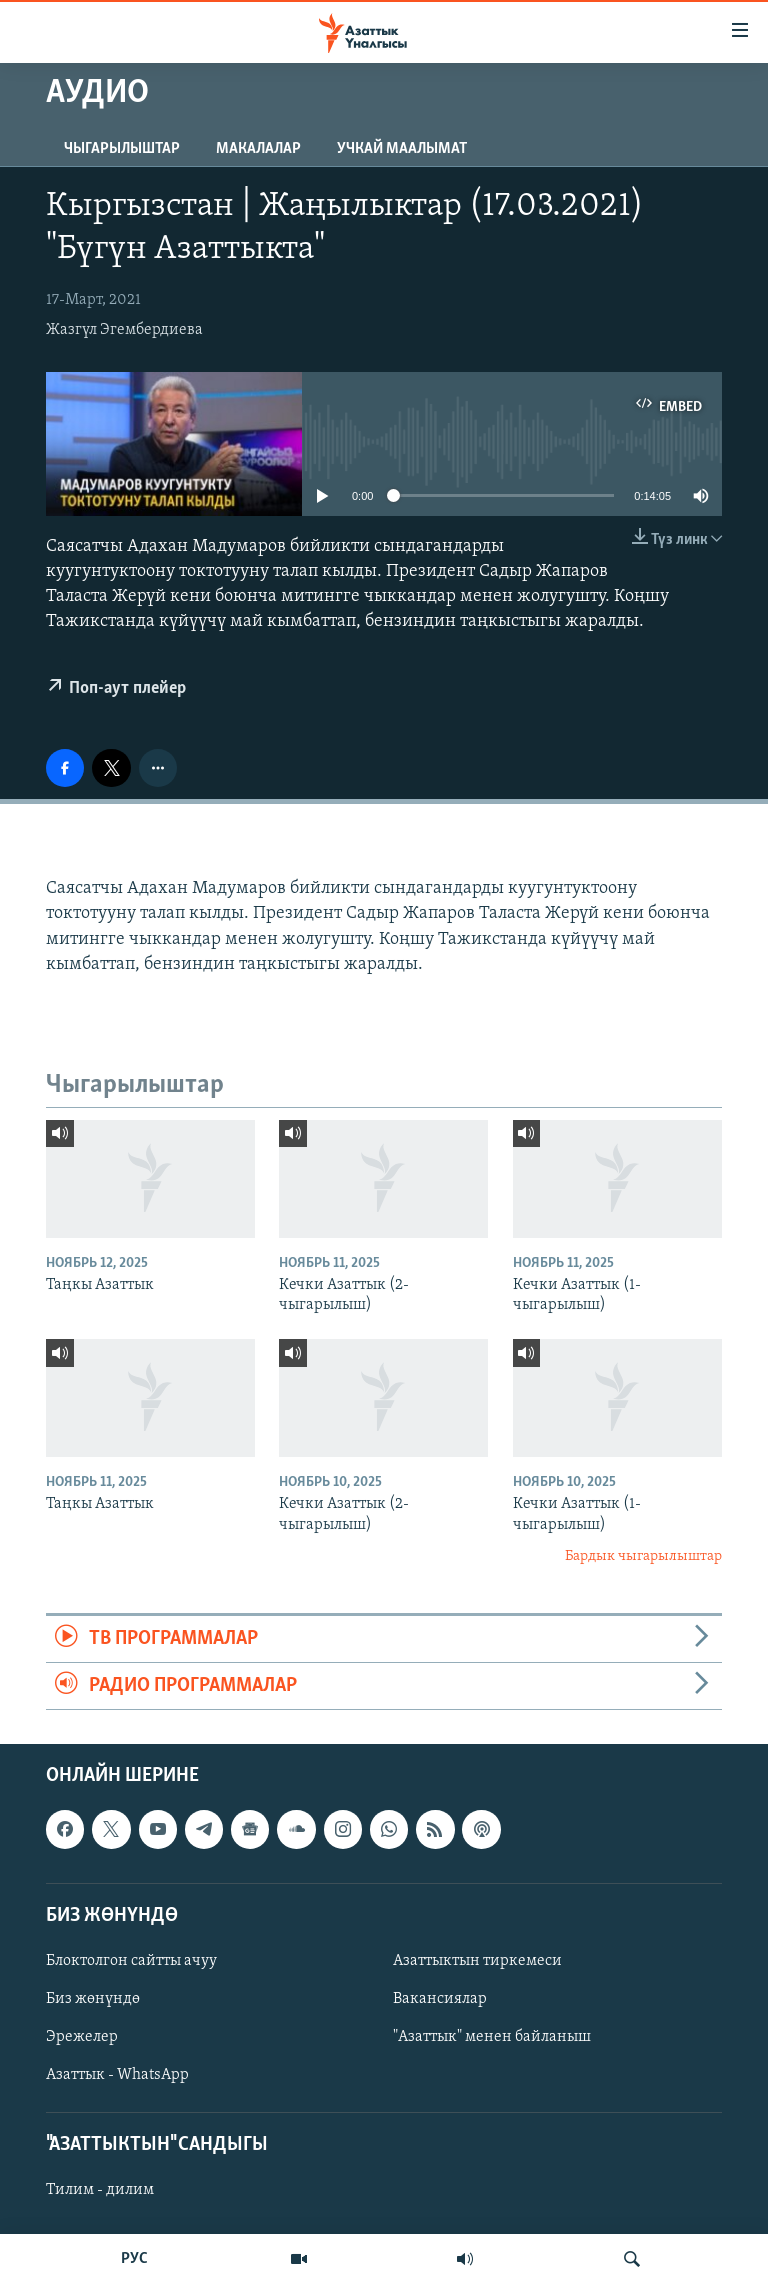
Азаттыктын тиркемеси (477, 1961)
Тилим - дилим (100, 2191)
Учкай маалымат (402, 149)
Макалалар (258, 149)
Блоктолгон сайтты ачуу (131, 1961)
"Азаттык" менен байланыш (492, 2037)
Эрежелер (82, 2037)
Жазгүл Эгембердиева (124, 330)
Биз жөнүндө (93, 1999)
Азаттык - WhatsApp (117, 2075)
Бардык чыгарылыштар (643, 1556)
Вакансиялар (440, 1999)
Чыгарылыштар (122, 149)
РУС (134, 2259)
